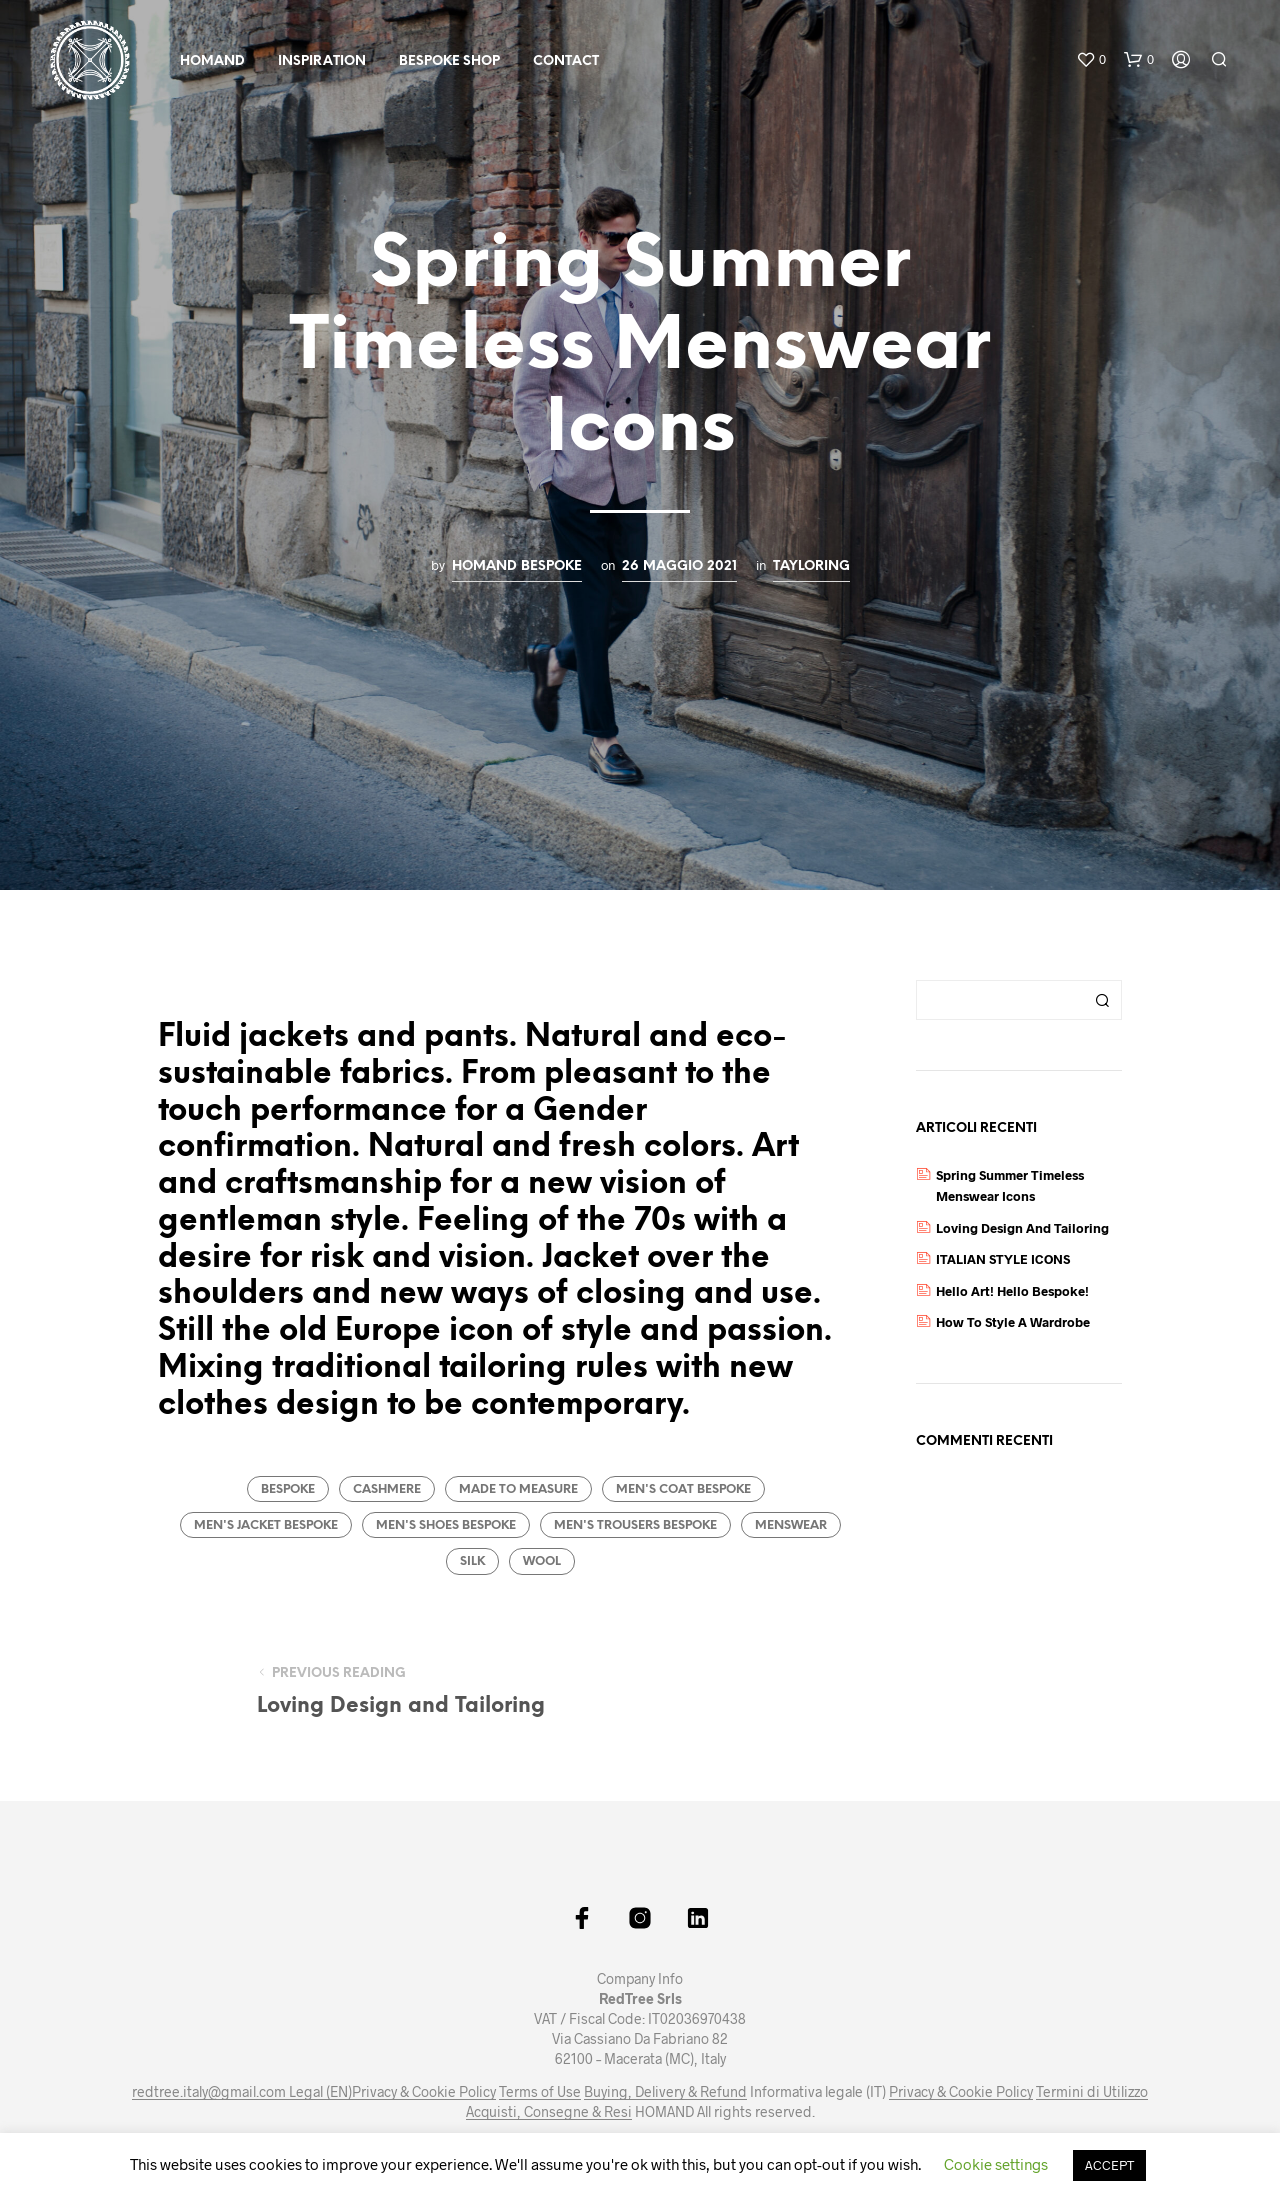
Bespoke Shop (449, 61)
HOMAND (212, 61)
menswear (791, 1525)
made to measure (518, 1489)
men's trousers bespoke (635, 1525)
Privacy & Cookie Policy (424, 2092)
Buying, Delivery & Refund (665, 2092)
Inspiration (322, 61)
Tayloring (811, 566)
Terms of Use (540, 2092)
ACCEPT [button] (1109, 2165)
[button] (1091, 60)
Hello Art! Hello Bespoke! (1012, 1291)
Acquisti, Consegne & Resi (549, 2112)
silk (472, 1561)
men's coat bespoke (683, 1489)
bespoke (288, 1489)
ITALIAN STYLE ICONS (1003, 1259)
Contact (566, 61)
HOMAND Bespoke (517, 566)
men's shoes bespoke (446, 1525)
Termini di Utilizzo (1092, 2092)
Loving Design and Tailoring (1022, 1228)
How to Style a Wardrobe (1013, 1322)
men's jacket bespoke (266, 1525)
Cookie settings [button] (996, 2164)
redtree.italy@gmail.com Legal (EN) (242, 2091)
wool (542, 1561)
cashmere (387, 1489)
